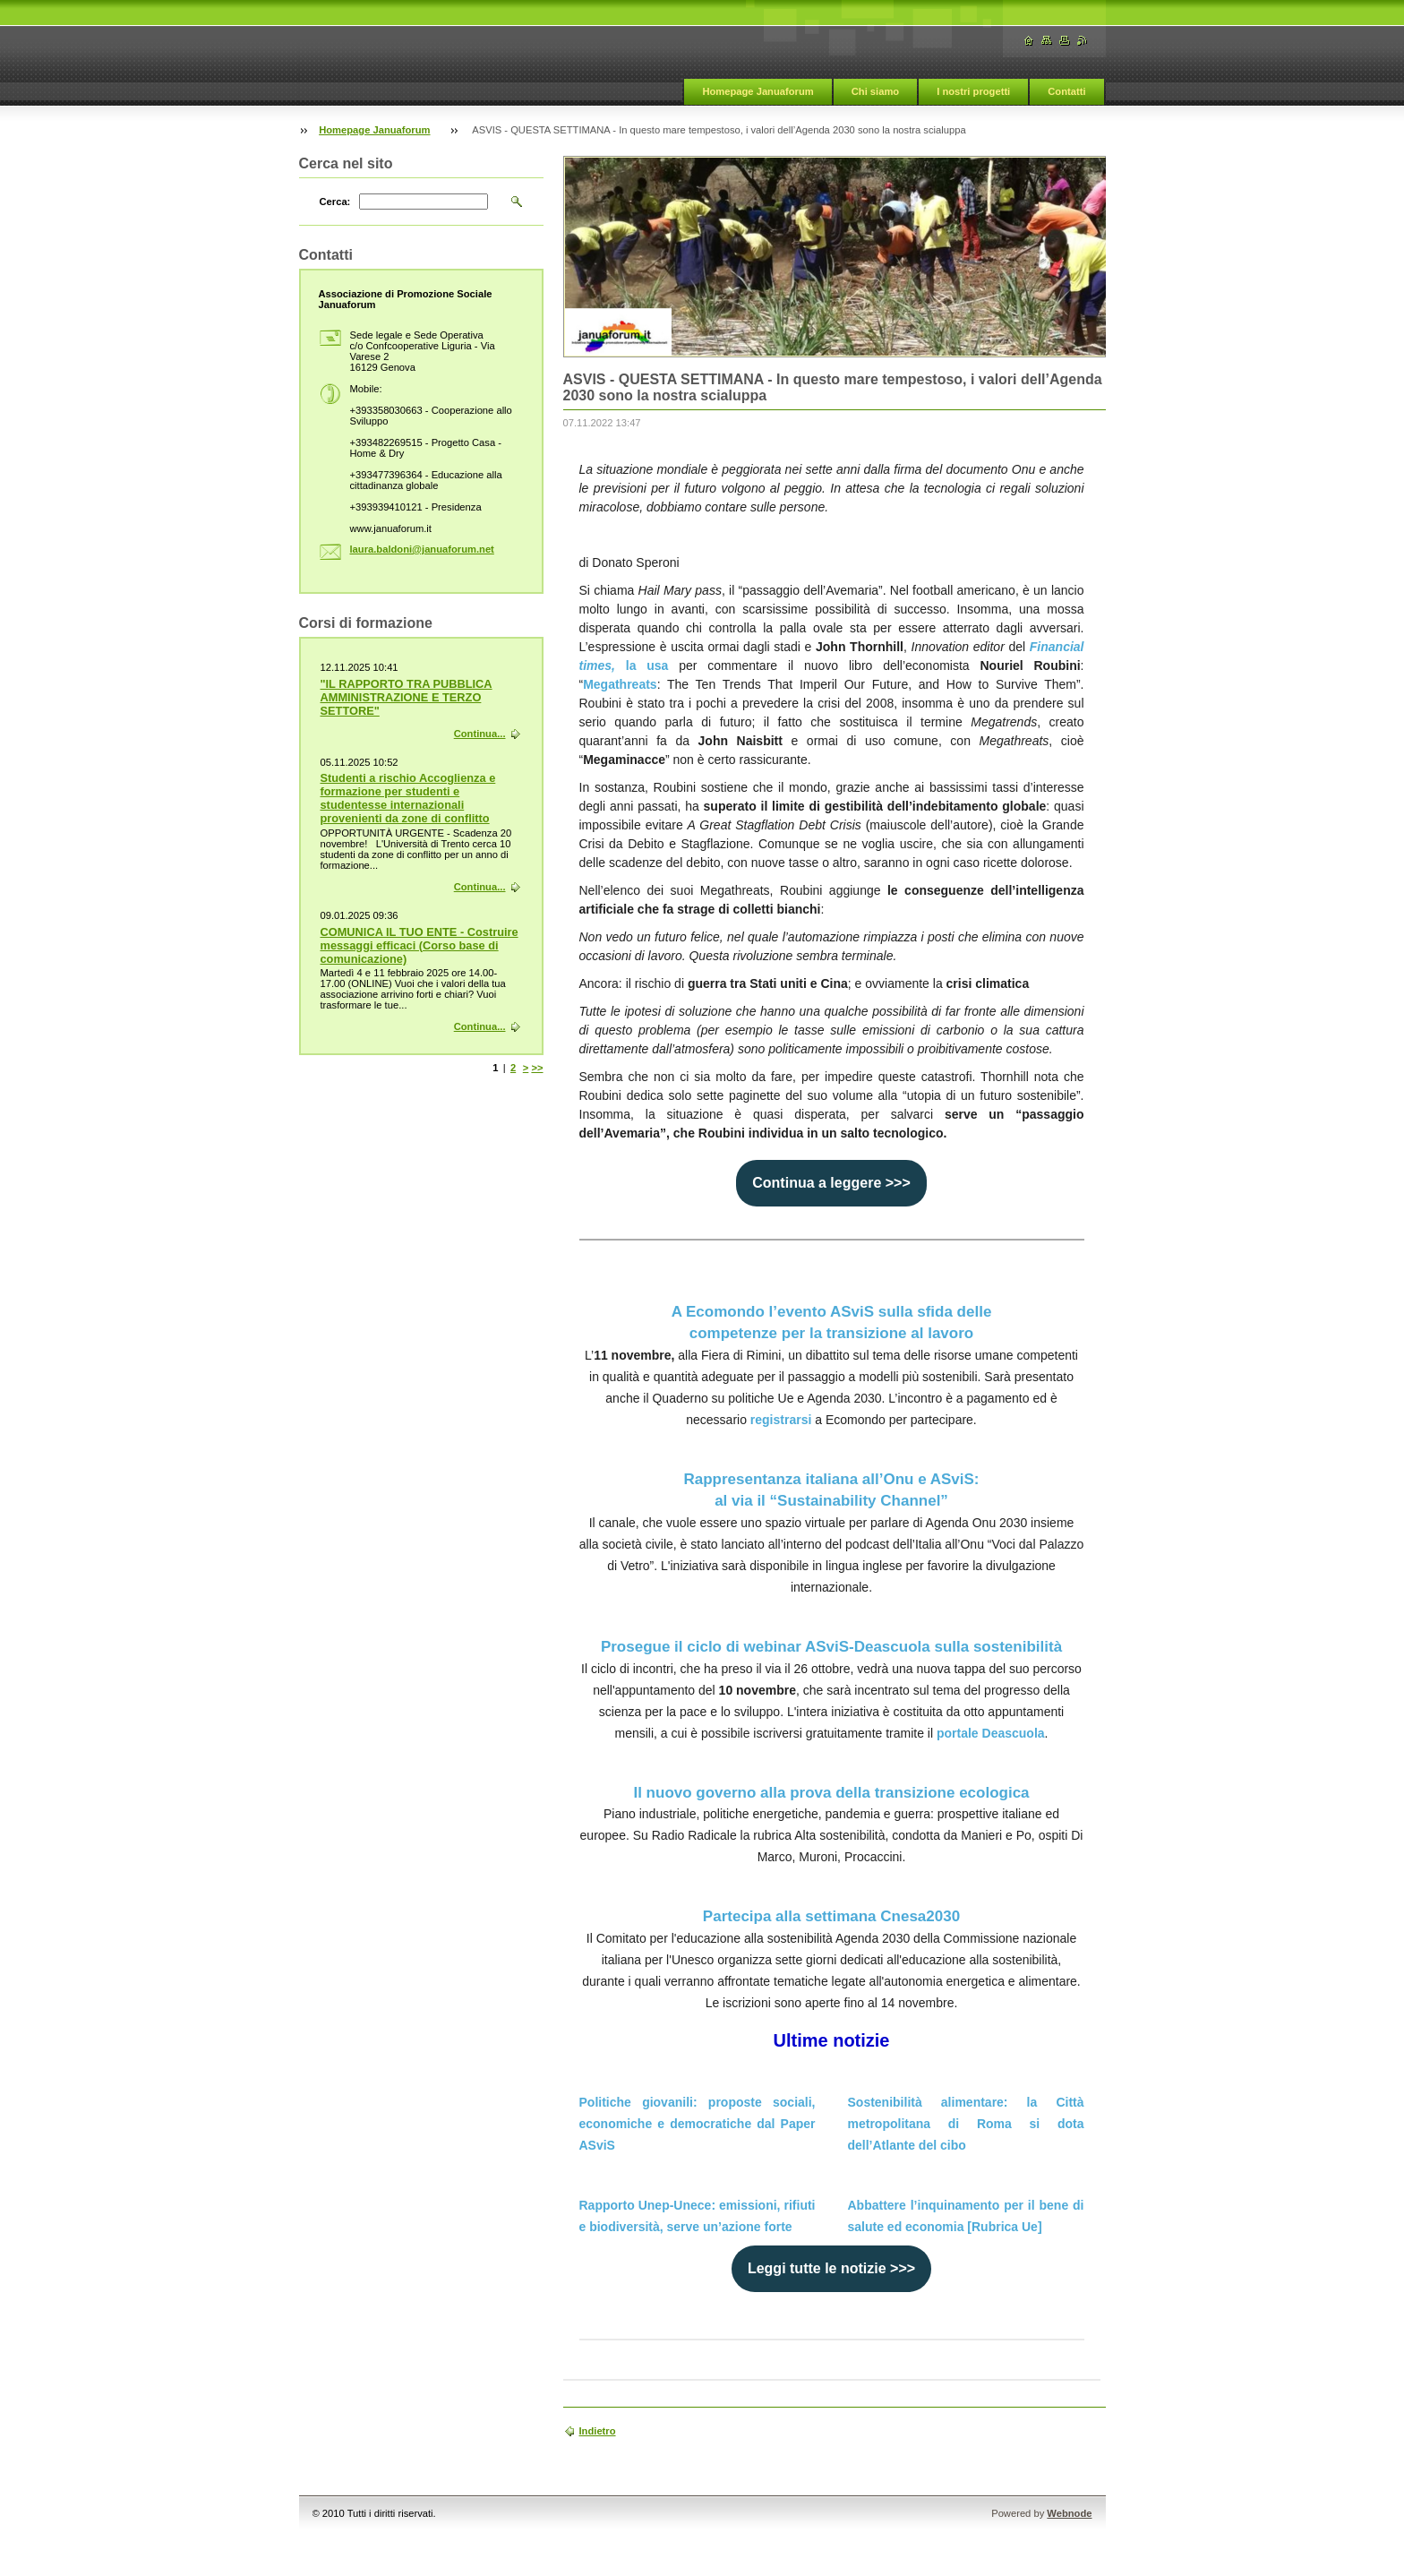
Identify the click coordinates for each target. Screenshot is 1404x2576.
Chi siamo (875, 91)
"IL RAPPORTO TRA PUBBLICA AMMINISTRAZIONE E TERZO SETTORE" (406, 697)
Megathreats (619, 684)
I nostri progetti (973, 91)
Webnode (1069, 2513)
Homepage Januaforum (757, 91)
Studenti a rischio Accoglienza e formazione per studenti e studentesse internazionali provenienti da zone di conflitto (408, 798)
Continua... (480, 733)
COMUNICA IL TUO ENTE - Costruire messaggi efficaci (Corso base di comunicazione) (419, 945)
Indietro (597, 2431)
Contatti (1066, 91)
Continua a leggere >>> (831, 1183)
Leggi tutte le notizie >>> (831, 2269)
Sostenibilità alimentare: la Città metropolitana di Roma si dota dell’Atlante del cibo (966, 2123)
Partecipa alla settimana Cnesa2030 (831, 1916)
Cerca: (335, 201)
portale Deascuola (991, 1733)
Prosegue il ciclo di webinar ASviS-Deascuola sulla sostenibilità (831, 1646)
